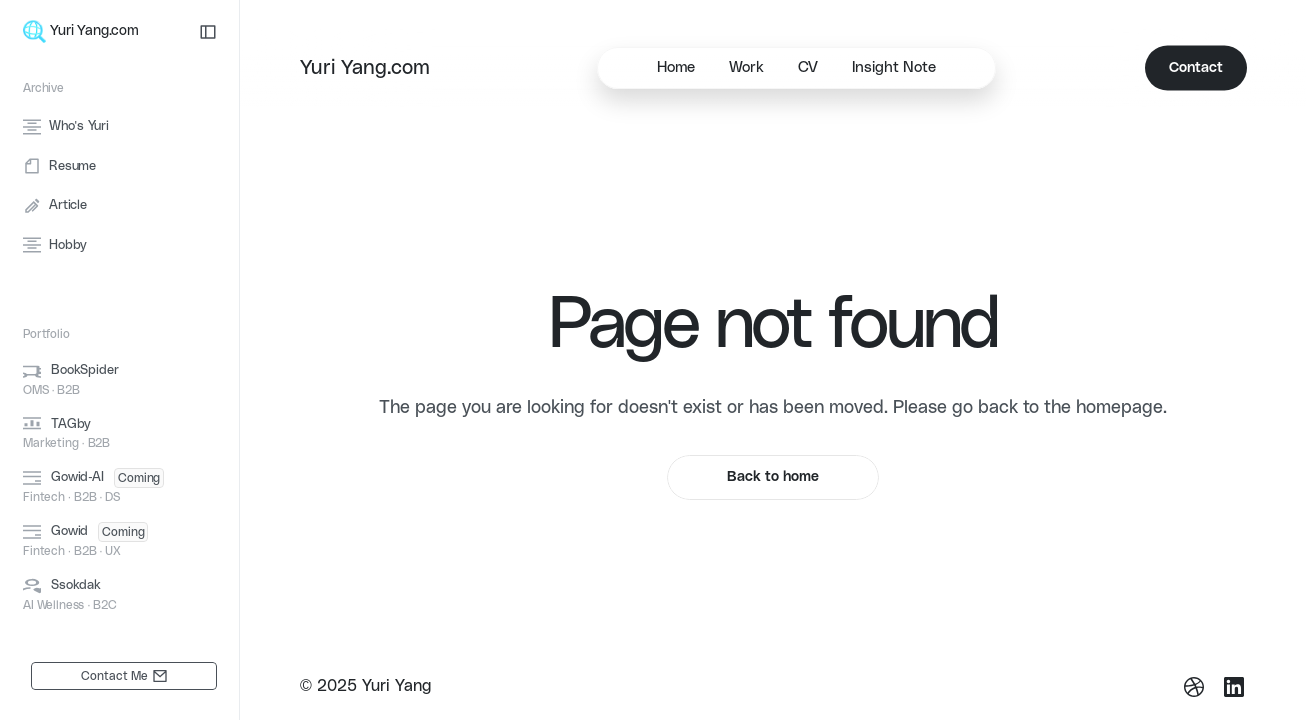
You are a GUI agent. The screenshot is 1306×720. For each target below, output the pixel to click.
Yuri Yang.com (365, 68)
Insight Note (894, 67)
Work (746, 67)
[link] (124, 676)
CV (808, 67)
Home (676, 67)
